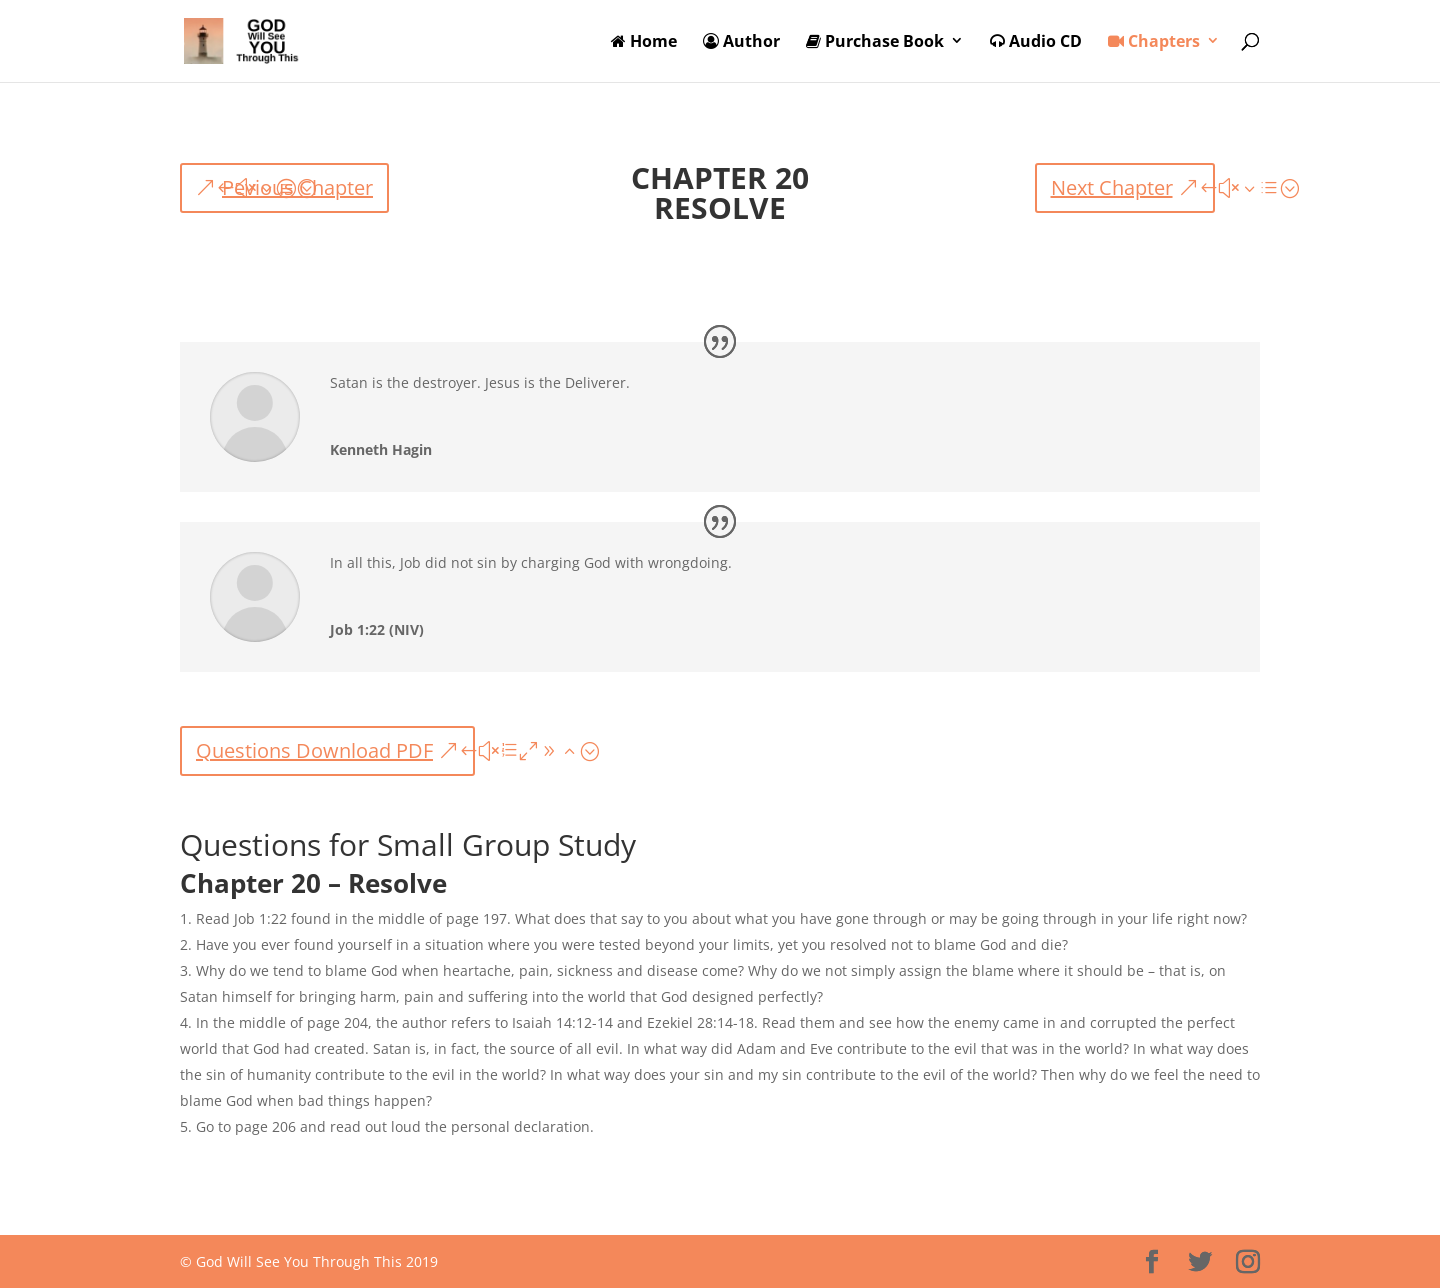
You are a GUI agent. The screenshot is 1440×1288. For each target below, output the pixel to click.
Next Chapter (1112, 187)
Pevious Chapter (297, 187)
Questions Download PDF (314, 750)
